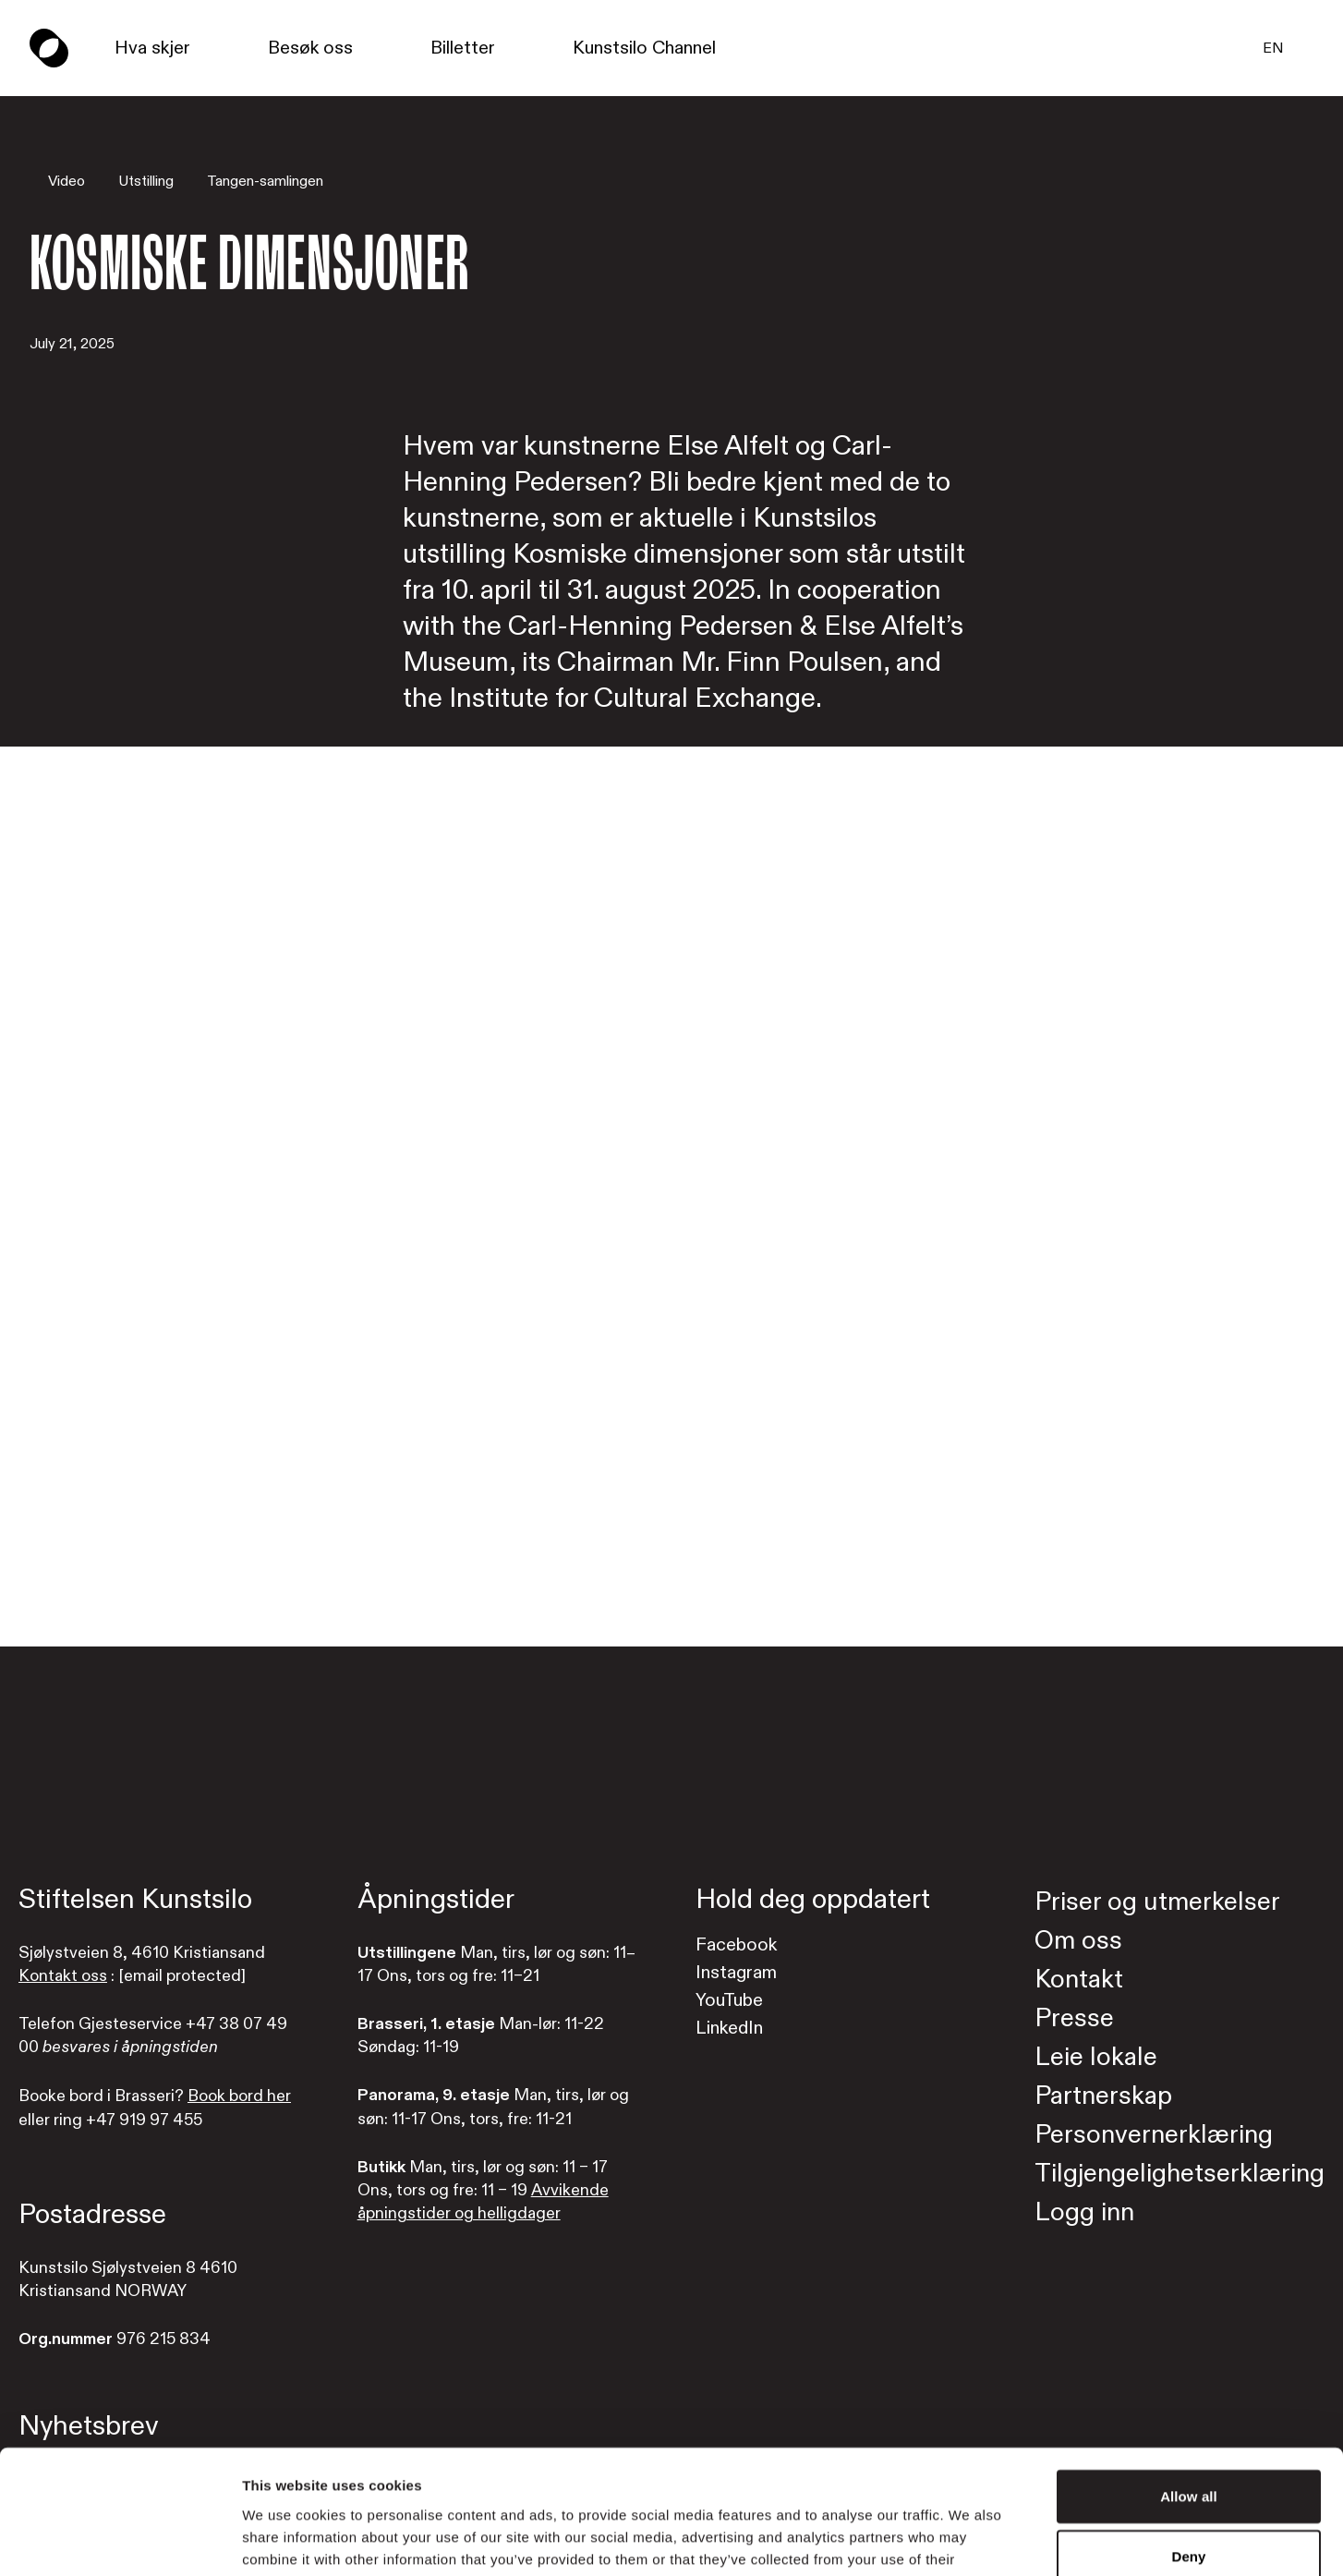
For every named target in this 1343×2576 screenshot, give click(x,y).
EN (1273, 48)
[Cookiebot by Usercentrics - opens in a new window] (119, 2540)
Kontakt (1078, 1979)
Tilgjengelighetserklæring (1179, 2173)
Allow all (1188, 2380)
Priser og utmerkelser (1157, 1902)
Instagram (736, 1972)
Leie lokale (1095, 2057)
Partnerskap (1103, 2096)
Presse (1074, 2018)
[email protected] (182, 1976)
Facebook (736, 1944)
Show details (969, 2539)
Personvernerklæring (1153, 2135)
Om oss (1078, 1941)
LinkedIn (729, 2027)
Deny (1188, 2440)
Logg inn (1084, 2212)
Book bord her (239, 2096)
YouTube (729, 1999)
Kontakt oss (62, 1976)
